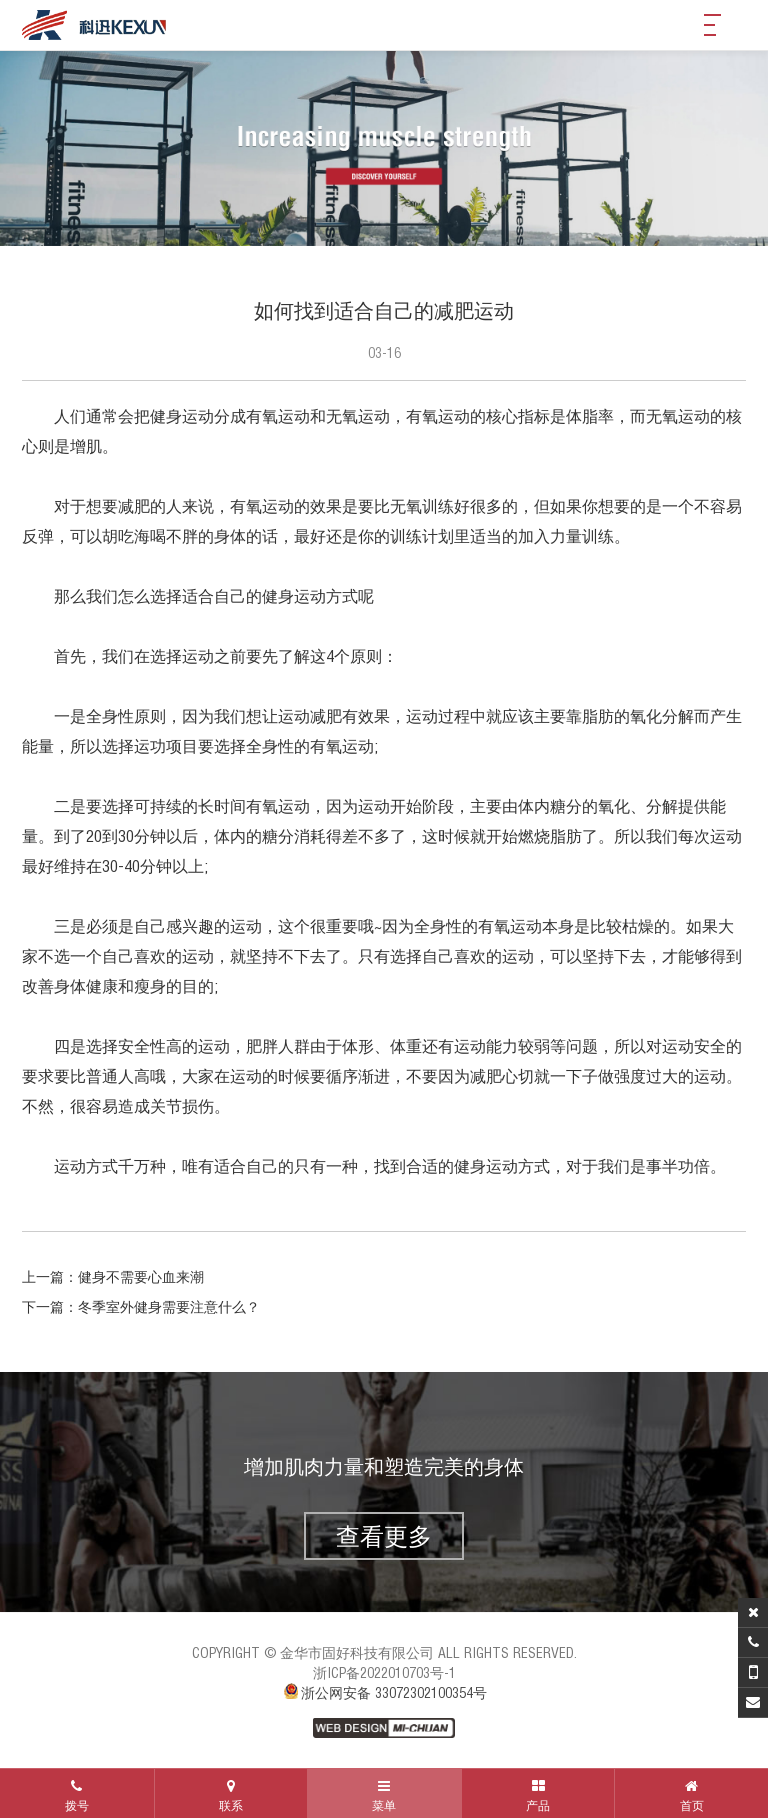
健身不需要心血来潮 (141, 1277)
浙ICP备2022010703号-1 (384, 1673)
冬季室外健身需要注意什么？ (169, 1307)
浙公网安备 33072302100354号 (384, 1693)
